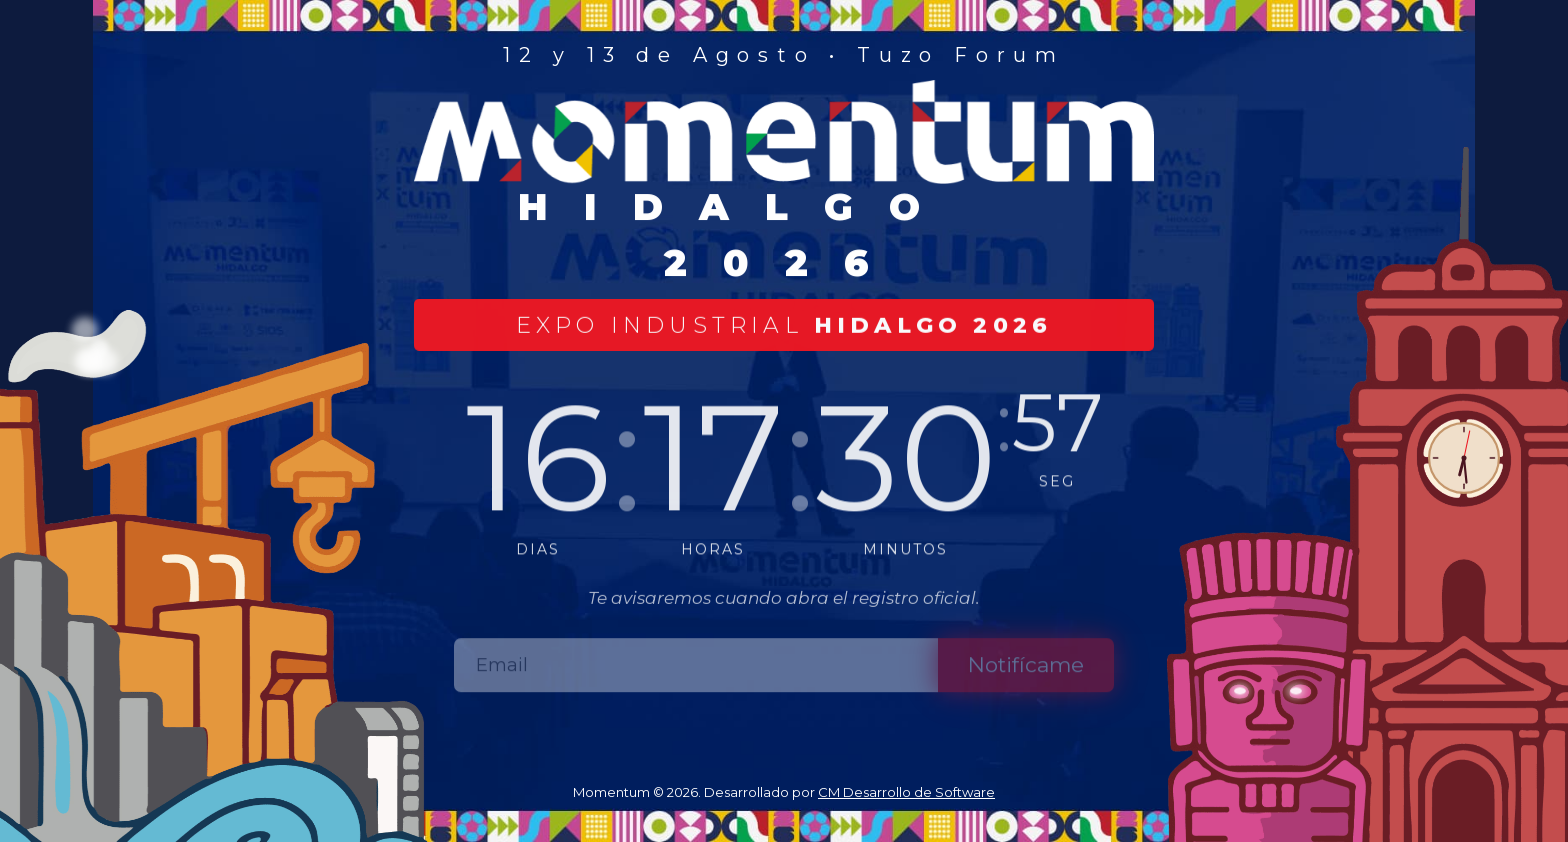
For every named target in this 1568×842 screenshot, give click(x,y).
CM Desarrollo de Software (906, 792)
